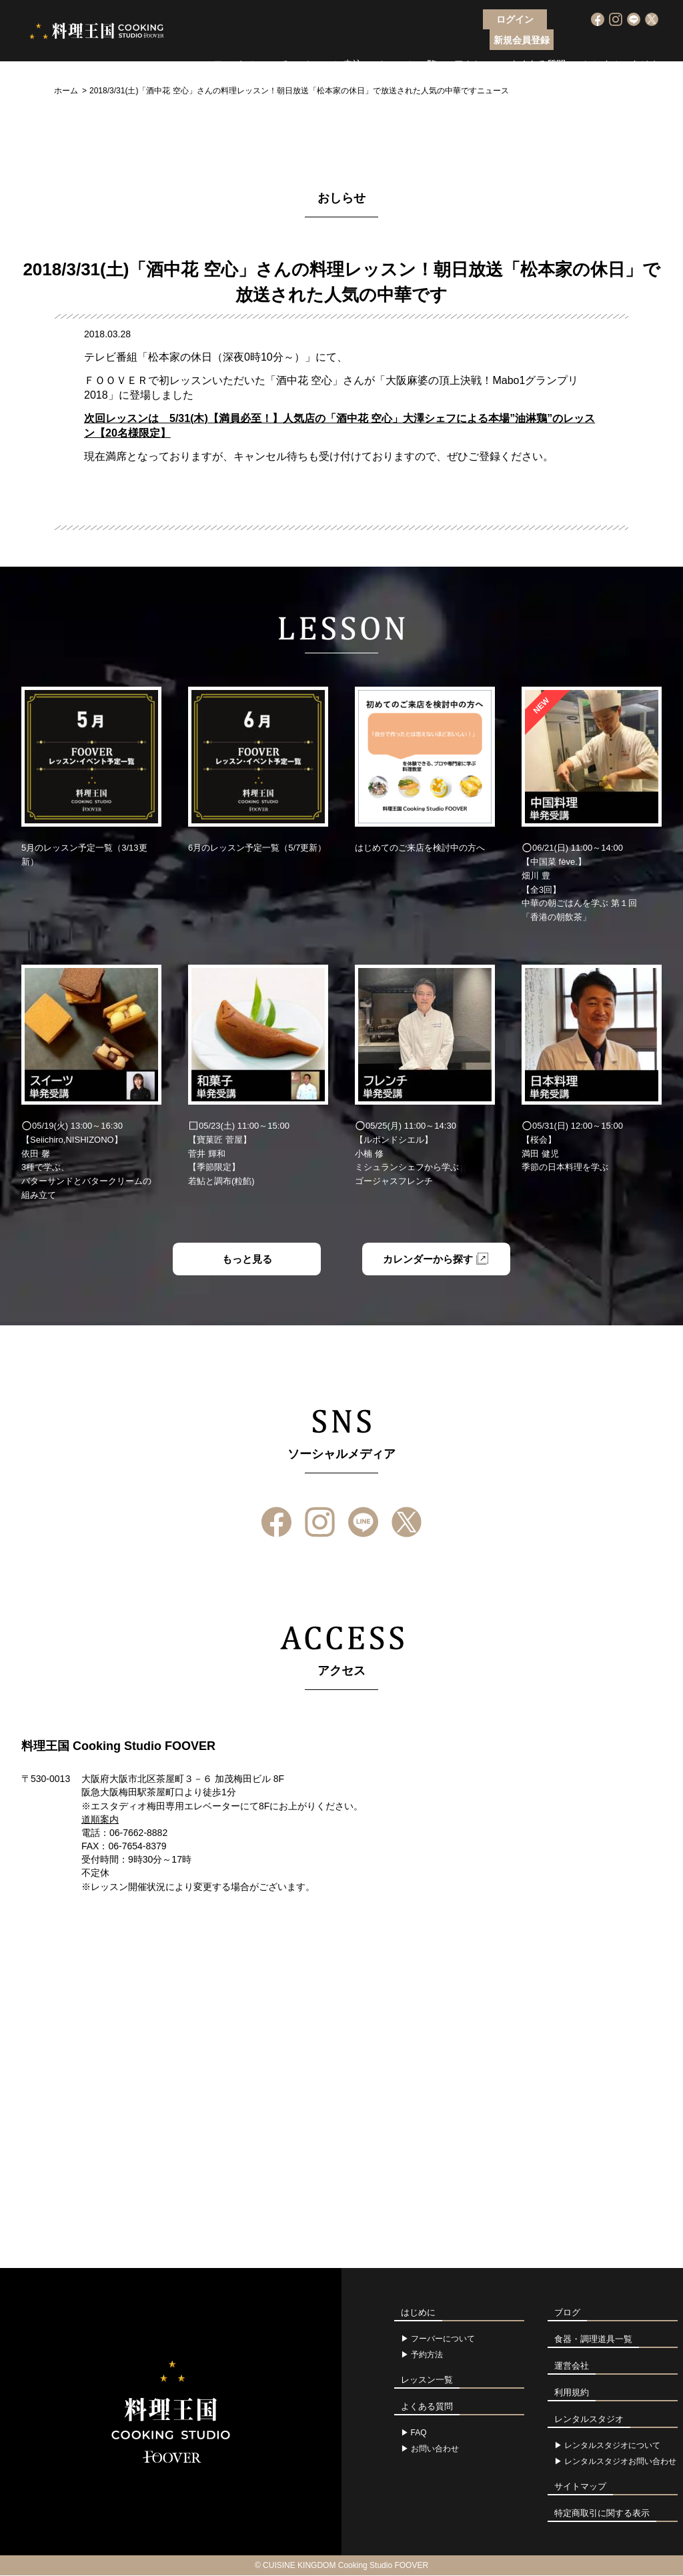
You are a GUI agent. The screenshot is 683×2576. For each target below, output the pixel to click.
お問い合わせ (435, 2449)
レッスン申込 (334, 43)
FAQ (419, 2433)
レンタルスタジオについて (612, 2446)
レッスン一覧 (408, 43)
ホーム (66, 90)
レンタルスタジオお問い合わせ (620, 2462)
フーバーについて (250, 43)
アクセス (473, 43)
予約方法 (427, 2355)
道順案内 (100, 1819)
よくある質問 (538, 43)
